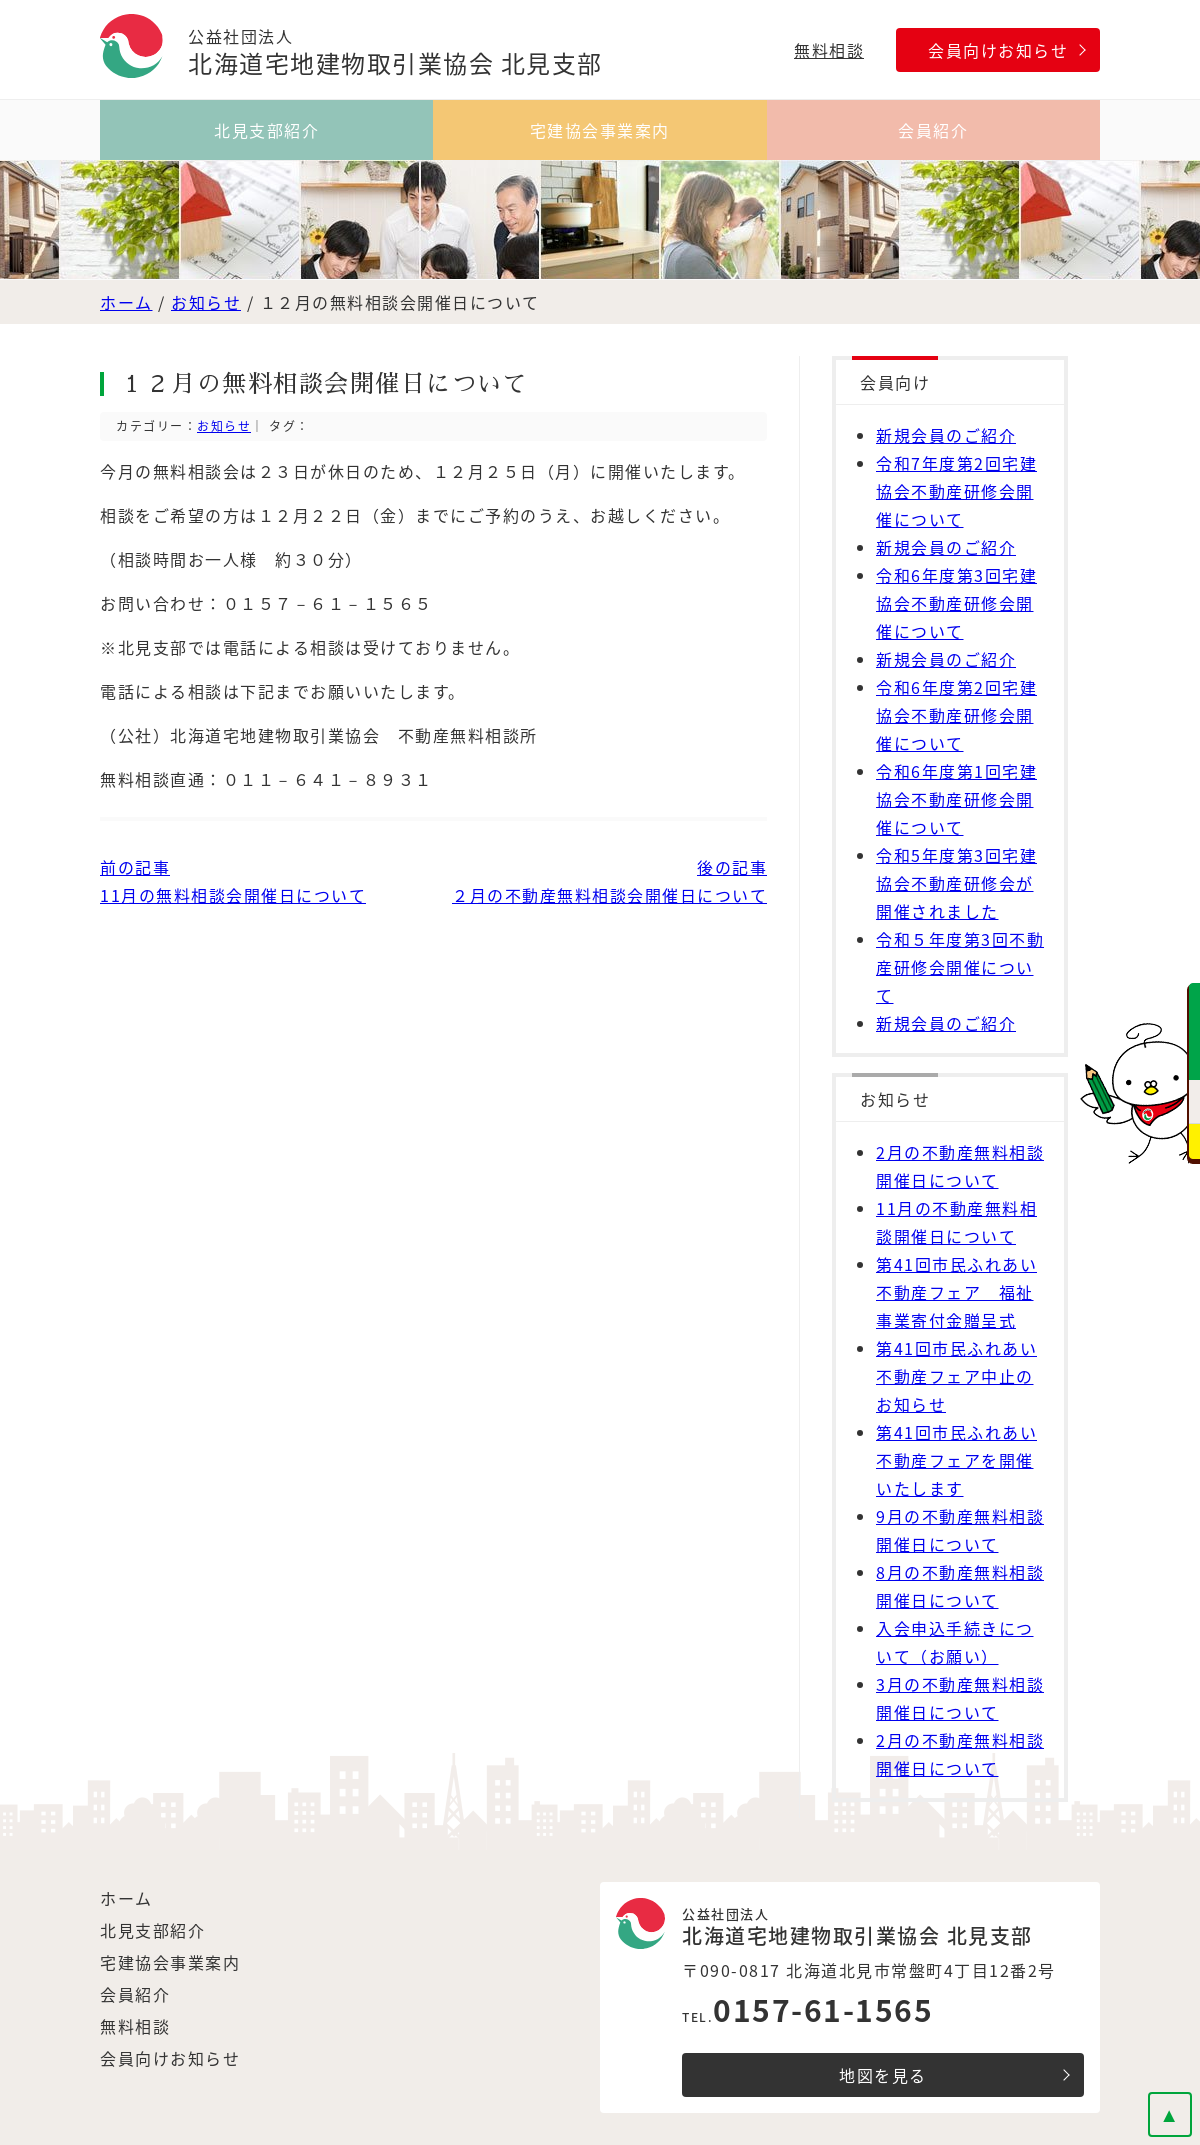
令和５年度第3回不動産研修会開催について (960, 967)
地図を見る (883, 2075)
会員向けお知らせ (998, 50)
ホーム (126, 302)
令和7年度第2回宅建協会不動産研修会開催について (956, 491)
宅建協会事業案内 (600, 130)
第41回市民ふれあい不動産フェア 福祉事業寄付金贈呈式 (956, 1292)
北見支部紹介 (266, 130)
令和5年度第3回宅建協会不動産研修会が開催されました (956, 883)
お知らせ (206, 302)
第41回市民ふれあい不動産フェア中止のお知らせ (956, 1376)
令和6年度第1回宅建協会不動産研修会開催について (956, 799)
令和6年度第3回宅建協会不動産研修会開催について (956, 603)
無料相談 (829, 50)
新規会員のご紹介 (946, 435)
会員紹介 (933, 130)
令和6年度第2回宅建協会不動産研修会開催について (956, 715)
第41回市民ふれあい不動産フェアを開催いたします (956, 1460)
